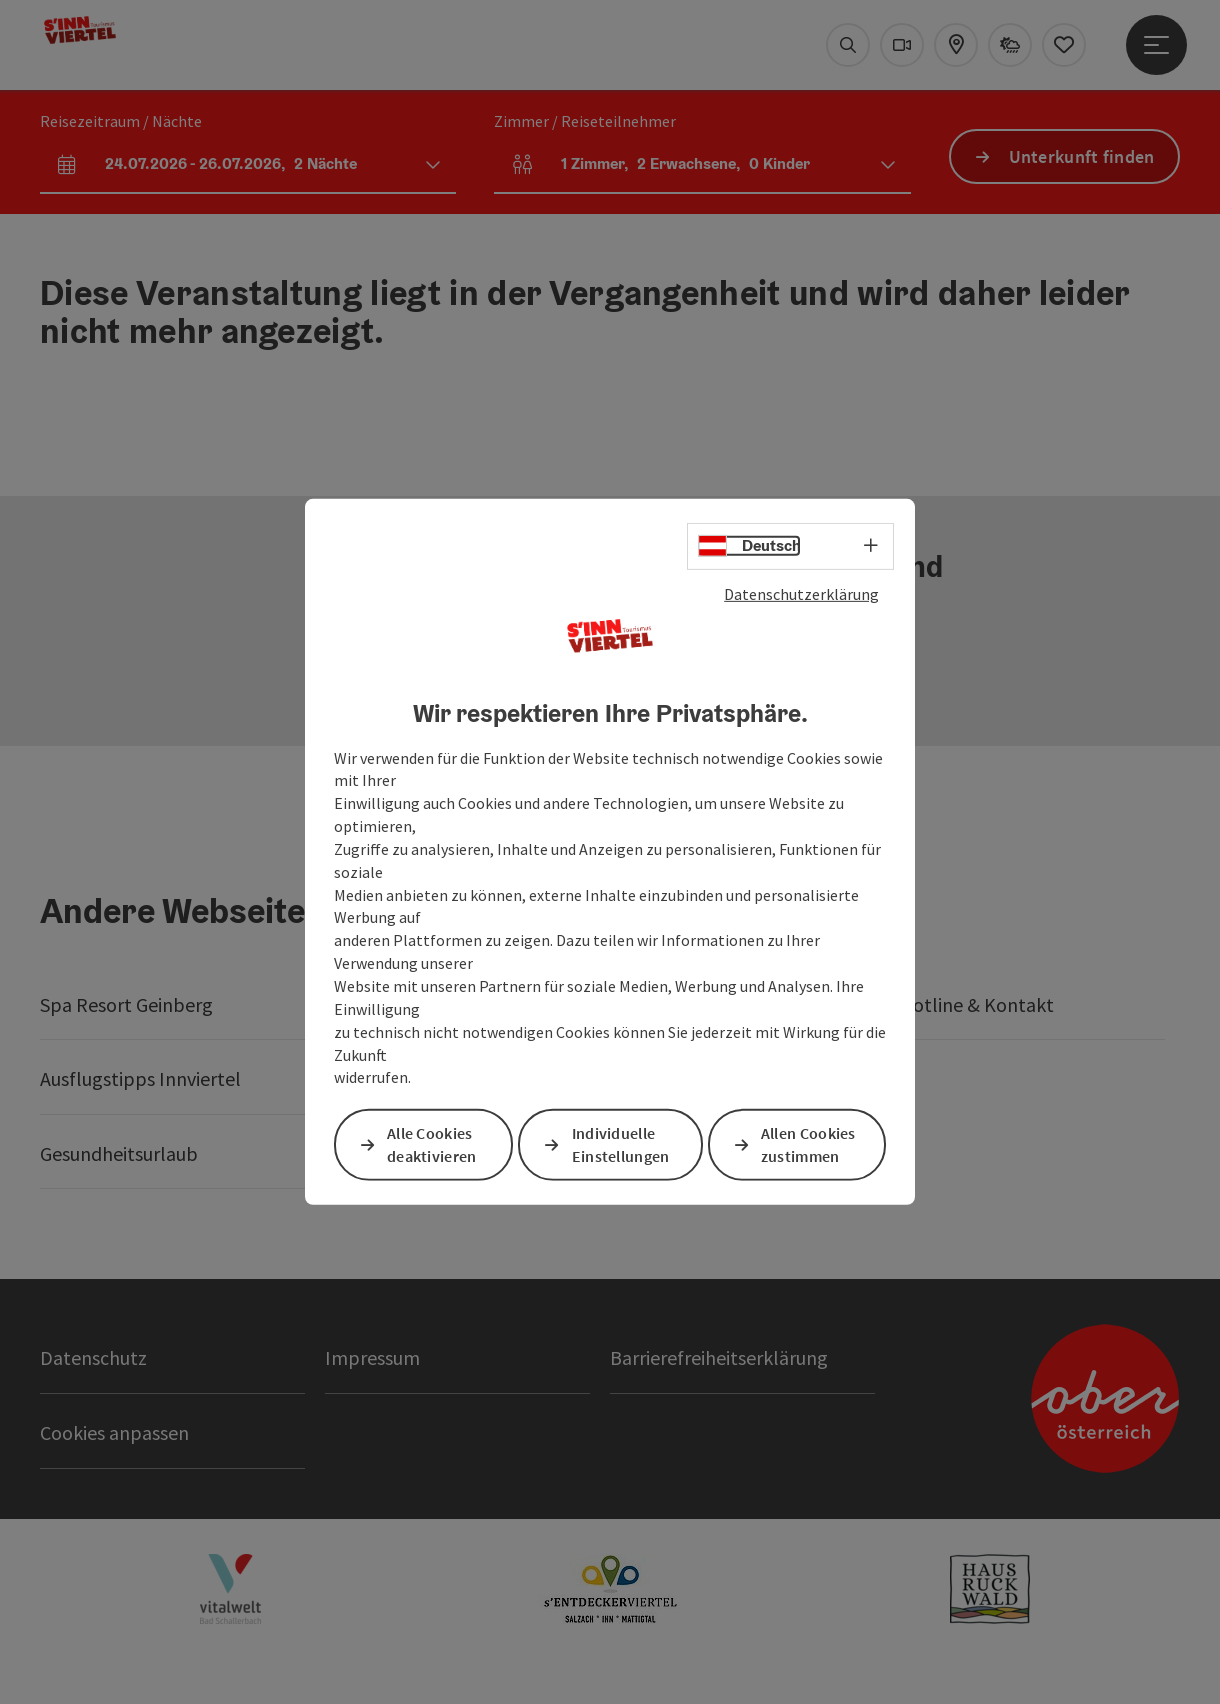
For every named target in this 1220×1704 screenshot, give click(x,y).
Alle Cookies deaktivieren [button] (432, 1144)
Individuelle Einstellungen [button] (621, 1144)
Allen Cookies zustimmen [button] (808, 1144)
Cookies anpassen (114, 1432)
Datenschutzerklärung (801, 594)
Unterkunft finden (1082, 156)
